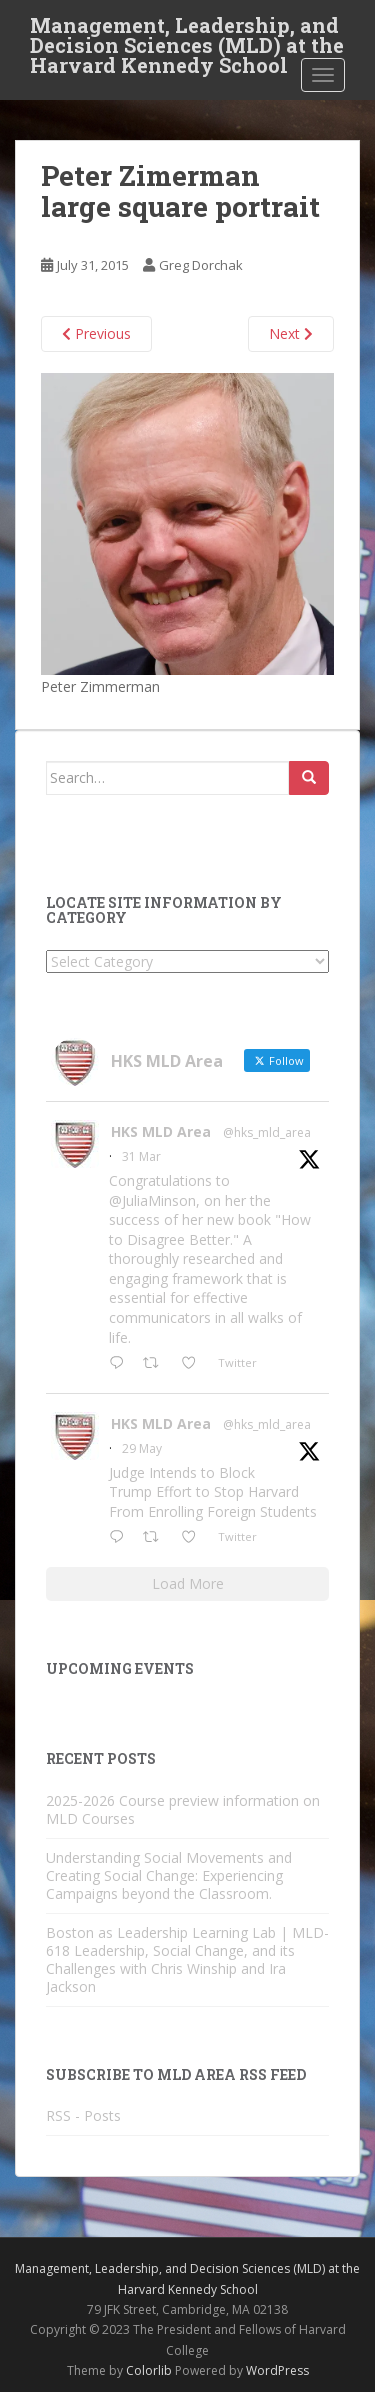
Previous (96, 333)
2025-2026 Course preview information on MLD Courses (183, 1809)
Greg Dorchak (201, 265)
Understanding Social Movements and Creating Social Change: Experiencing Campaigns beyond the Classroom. (169, 1875)
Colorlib (149, 2370)
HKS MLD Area (161, 1131)
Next (291, 333)
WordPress (277, 2370)
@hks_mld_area (267, 1132)
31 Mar (141, 1156)
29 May (142, 1448)
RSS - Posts (83, 2115)
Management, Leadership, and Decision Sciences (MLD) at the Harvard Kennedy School (187, 31)
